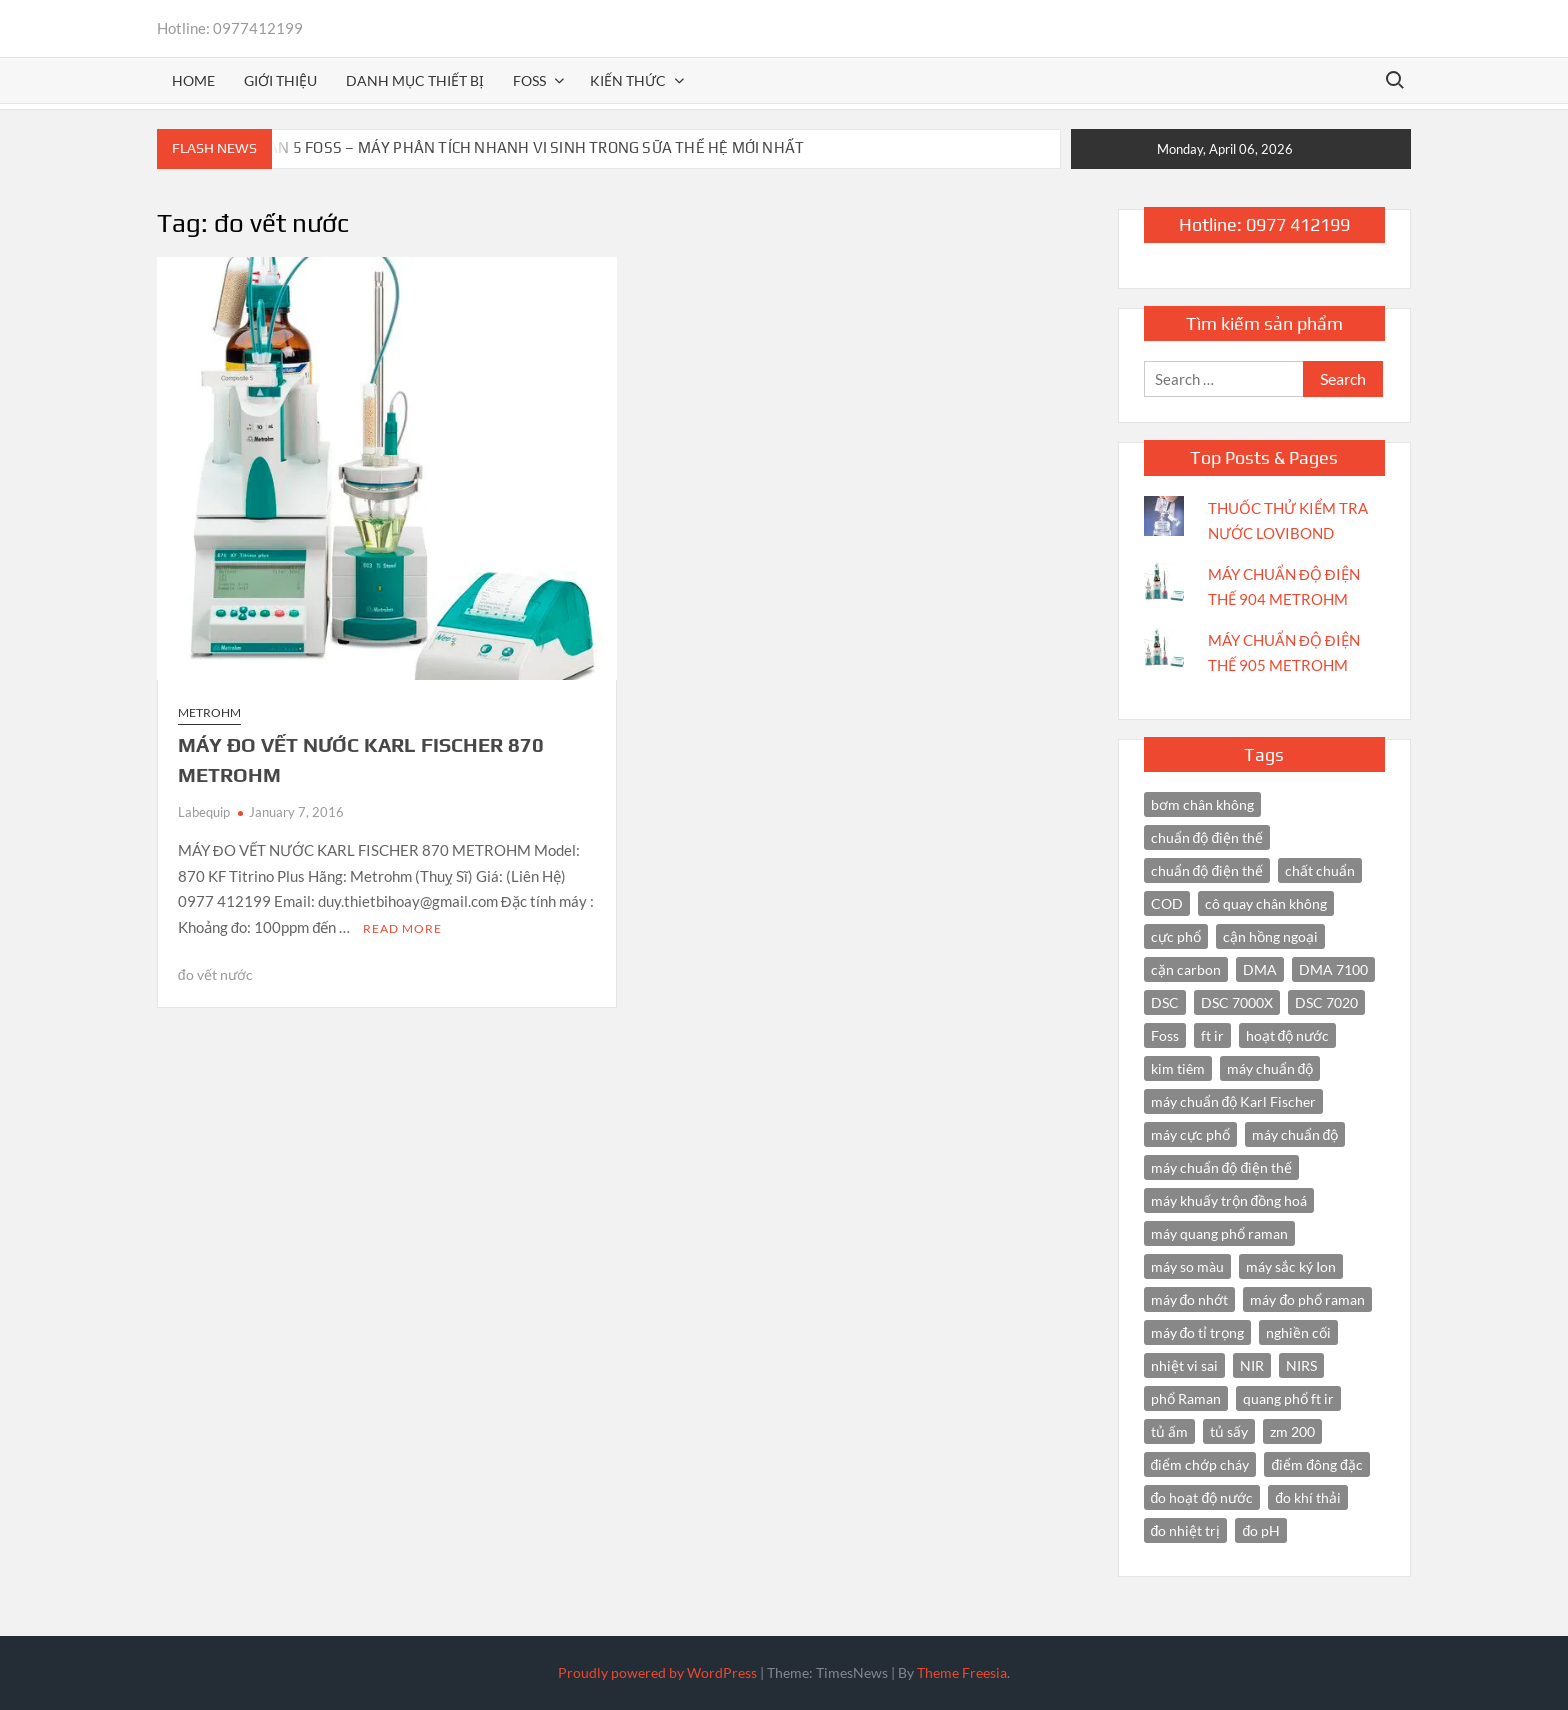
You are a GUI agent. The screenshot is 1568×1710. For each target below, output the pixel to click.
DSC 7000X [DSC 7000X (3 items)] (1237, 1002)
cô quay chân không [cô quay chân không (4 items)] (1266, 903)
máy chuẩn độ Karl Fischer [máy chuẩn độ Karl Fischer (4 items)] (1234, 1101)
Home (193, 80)
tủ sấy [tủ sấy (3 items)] (1229, 1431)
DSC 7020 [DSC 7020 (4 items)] (1326, 1002)
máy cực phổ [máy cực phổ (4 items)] (1190, 1134)
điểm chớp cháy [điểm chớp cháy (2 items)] (1200, 1464)
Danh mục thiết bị (415, 80)
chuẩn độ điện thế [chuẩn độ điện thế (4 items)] (1207, 837)
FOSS (529, 80)
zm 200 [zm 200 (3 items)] (1292, 1431)
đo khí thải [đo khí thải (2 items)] (1308, 1497)
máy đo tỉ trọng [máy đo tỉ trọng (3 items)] (1198, 1332)
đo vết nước (215, 974)
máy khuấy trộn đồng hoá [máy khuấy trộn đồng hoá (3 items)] (1229, 1200)
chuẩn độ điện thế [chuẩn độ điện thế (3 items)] (1207, 870)
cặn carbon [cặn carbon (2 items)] (1186, 969)
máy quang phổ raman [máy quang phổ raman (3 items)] (1219, 1233)
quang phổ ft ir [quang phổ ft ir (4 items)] (1288, 1398)
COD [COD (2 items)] (1167, 903)
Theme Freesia (962, 1672)
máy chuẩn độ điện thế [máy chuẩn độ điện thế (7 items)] (1222, 1167)
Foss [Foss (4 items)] (1165, 1035)
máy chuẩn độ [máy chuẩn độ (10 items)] (1270, 1068)
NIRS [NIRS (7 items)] (1301, 1365)
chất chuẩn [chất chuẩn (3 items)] (1320, 870)
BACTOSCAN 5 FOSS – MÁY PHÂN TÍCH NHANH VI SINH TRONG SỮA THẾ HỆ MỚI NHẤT (504, 147)
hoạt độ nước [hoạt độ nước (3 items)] (1288, 1035)
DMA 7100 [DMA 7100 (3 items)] (1333, 969)
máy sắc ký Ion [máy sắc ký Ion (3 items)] (1291, 1266)
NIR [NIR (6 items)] (1252, 1365)
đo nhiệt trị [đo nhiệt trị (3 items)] (1186, 1530)
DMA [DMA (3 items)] (1260, 969)
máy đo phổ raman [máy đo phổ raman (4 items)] (1307, 1299)
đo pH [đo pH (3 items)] (1261, 1530)
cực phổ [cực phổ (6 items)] (1176, 936)
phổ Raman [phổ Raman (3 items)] (1186, 1398)
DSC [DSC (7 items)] (1165, 1002)
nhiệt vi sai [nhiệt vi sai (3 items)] (1184, 1365)
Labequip (204, 812)
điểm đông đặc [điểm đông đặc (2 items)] (1316, 1464)
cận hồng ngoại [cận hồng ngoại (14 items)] (1270, 936)
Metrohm (209, 712)
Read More (402, 928)
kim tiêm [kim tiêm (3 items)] (1178, 1068)
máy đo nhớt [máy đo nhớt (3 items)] (1190, 1299)
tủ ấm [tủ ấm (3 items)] (1169, 1431)
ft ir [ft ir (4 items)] (1212, 1035)
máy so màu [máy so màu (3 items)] (1187, 1266)
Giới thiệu (280, 80)
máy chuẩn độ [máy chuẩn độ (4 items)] (1295, 1134)
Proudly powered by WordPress (657, 1672)
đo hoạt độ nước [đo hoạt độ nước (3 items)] (1202, 1497)
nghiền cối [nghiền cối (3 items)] (1298, 1332)
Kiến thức (628, 80)
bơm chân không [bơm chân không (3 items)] (1202, 804)
